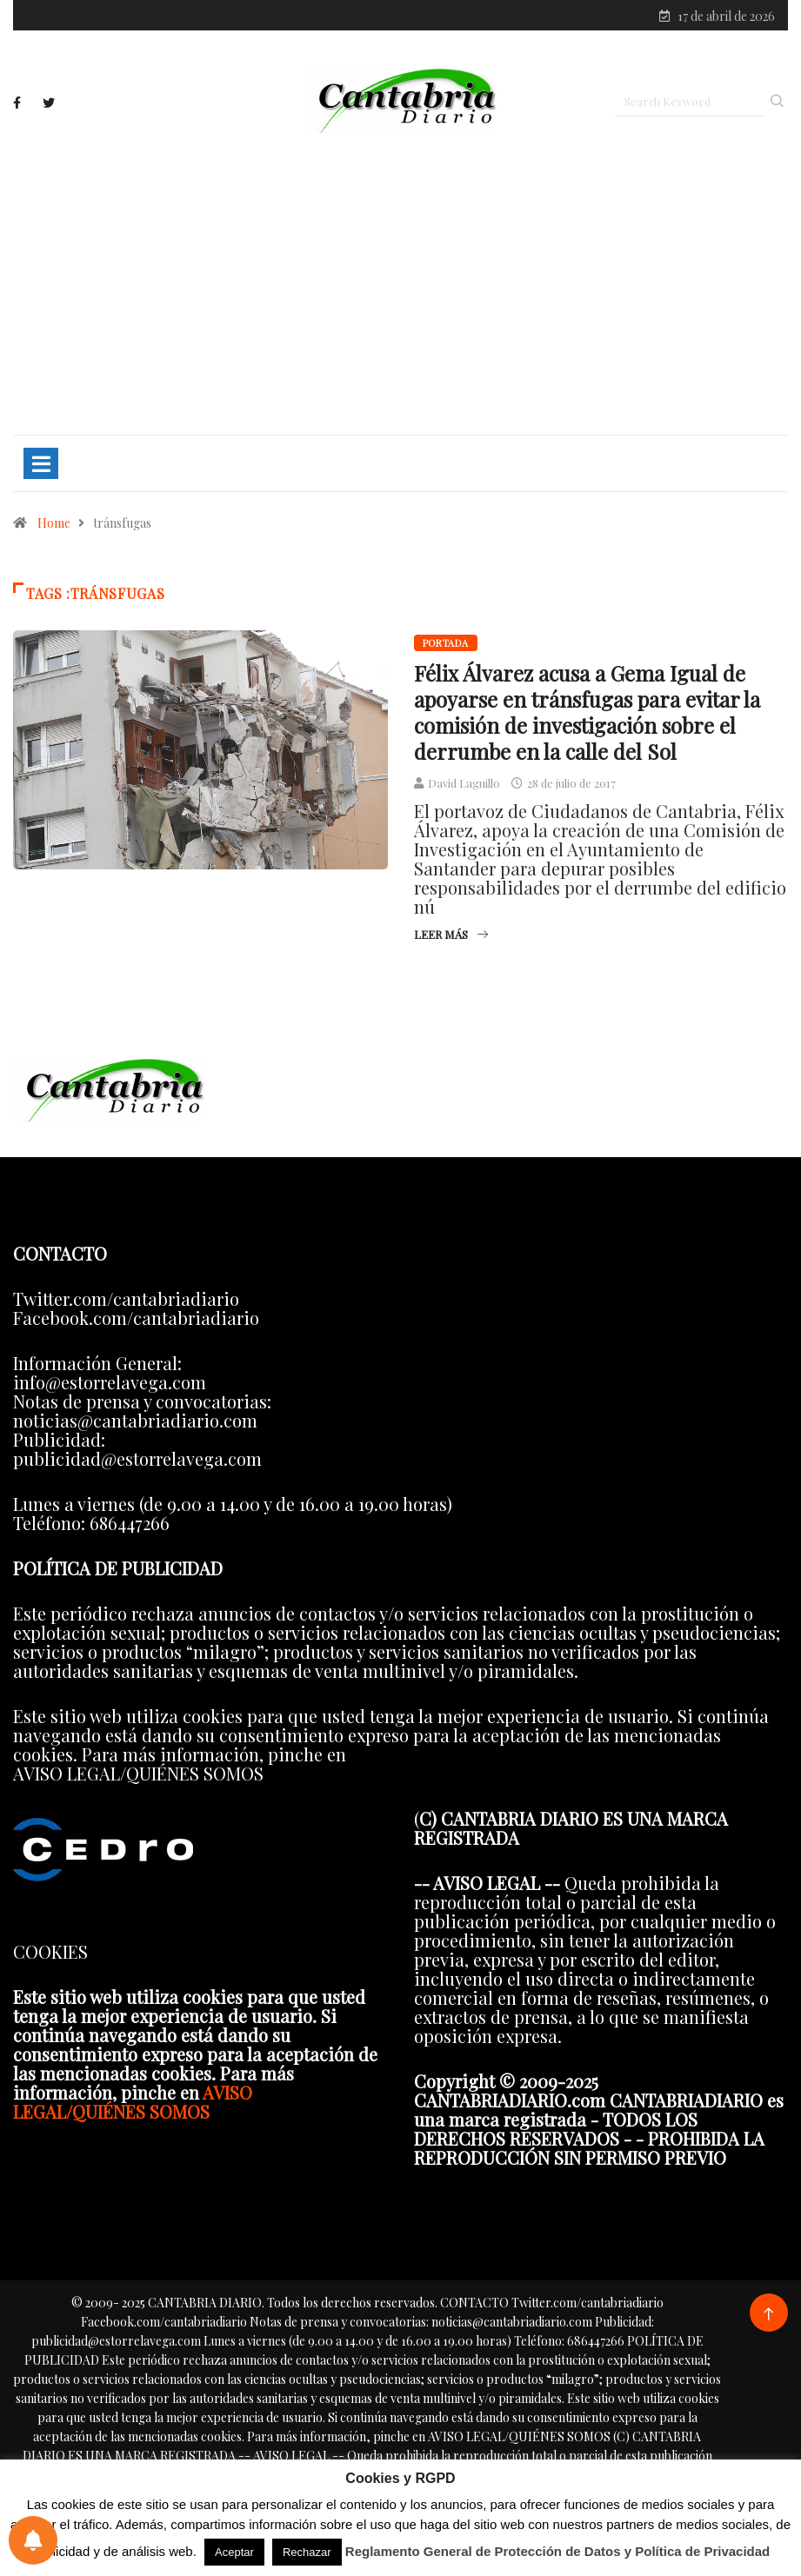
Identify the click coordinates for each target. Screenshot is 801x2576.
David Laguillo (464, 784)
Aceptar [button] (234, 2552)
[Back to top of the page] (768, 2316)
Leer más (451, 936)
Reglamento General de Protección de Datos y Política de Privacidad (558, 2551)
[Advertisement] (400, 284)
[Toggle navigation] (41, 465)
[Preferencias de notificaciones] (33, 2540)
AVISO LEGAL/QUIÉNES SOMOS (132, 2103)
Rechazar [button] (307, 2552)
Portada (446, 644)
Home (53, 524)
